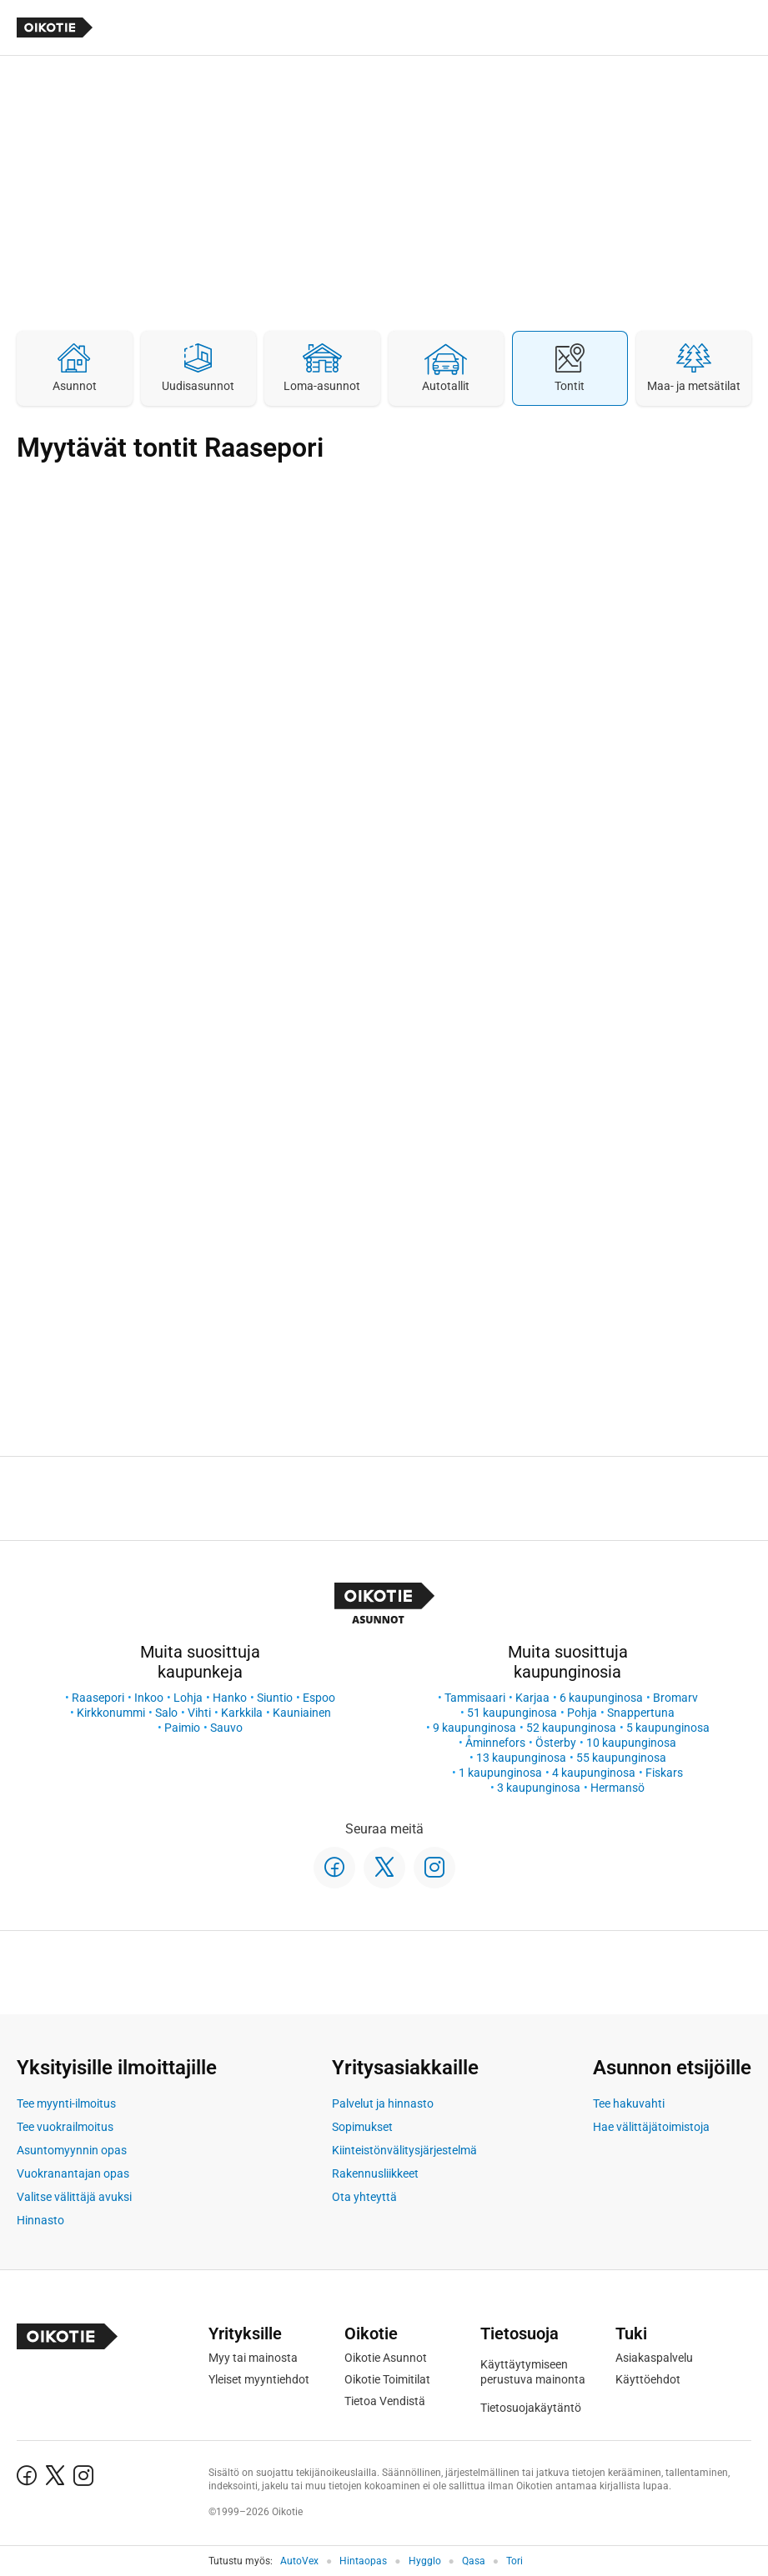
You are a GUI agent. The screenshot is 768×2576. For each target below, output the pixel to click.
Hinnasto (40, 2220)
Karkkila (242, 1712)
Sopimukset (362, 2126)
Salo (166, 1712)
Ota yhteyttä (364, 2196)
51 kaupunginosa (512, 1712)
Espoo (319, 1697)
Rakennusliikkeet (375, 2173)
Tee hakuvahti (629, 2103)
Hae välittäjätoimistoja (651, 2126)
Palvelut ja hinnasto (383, 2103)
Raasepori (98, 1697)
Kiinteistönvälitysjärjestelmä (404, 2150)
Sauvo (226, 1727)
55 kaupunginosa (621, 1757)
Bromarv (675, 1697)
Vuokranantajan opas (73, 2173)
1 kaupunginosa (500, 1772)
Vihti (199, 1712)
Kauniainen (302, 1712)
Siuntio (275, 1697)
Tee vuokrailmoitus (65, 2126)
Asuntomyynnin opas (72, 2150)
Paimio (182, 1727)
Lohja (188, 1697)
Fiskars (664, 1772)
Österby (555, 1742)
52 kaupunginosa (571, 1727)
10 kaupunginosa (631, 1742)
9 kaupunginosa (474, 1727)
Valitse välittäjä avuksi (74, 2196)
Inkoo (148, 1697)
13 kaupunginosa (521, 1757)
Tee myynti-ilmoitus (66, 2103)
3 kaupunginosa (538, 1787)
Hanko (230, 1697)
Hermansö (617, 1787)
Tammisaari (474, 1697)
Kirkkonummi (111, 1712)
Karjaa (532, 1697)
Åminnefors (495, 1742)
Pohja (582, 1712)
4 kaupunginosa (593, 1772)
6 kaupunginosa (601, 1697)
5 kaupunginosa (668, 1727)
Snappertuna (641, 1712)
